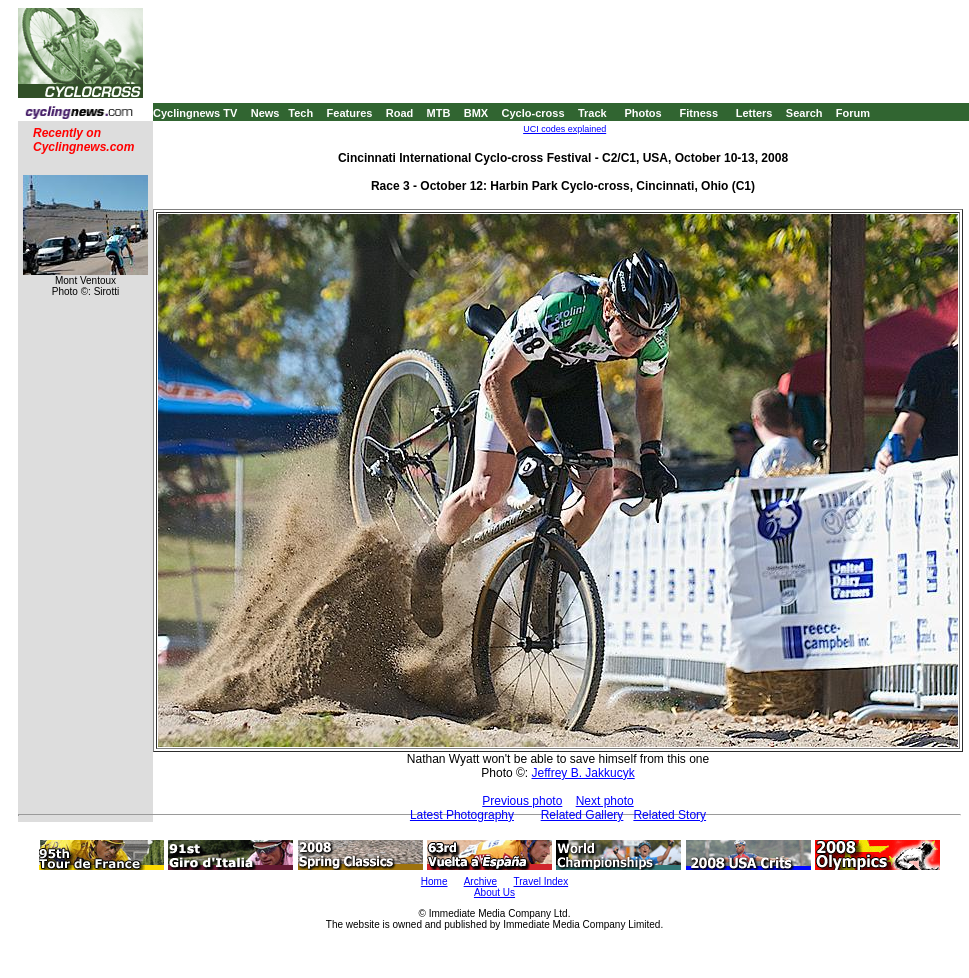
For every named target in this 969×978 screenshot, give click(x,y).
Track (592, 113)
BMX (476, 113)
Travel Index (541, 881)
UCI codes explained (564, 129)
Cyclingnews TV (195, 113)
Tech (300, 113)
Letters (754, 113)
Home (434, 881)
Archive (480, 881)
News (265, 113)
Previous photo (522, 801)
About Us (494, 892)
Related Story (669, 815)
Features (350, 113)
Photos (642, 113)
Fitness (698, 113)
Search (804, 113)
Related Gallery (582, 815)
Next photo (605, 801)
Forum (853, 113)
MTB (439, 113)
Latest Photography (462, 815)
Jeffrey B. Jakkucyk (583, 773)
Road (400, 113)
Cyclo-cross (533, 113)
